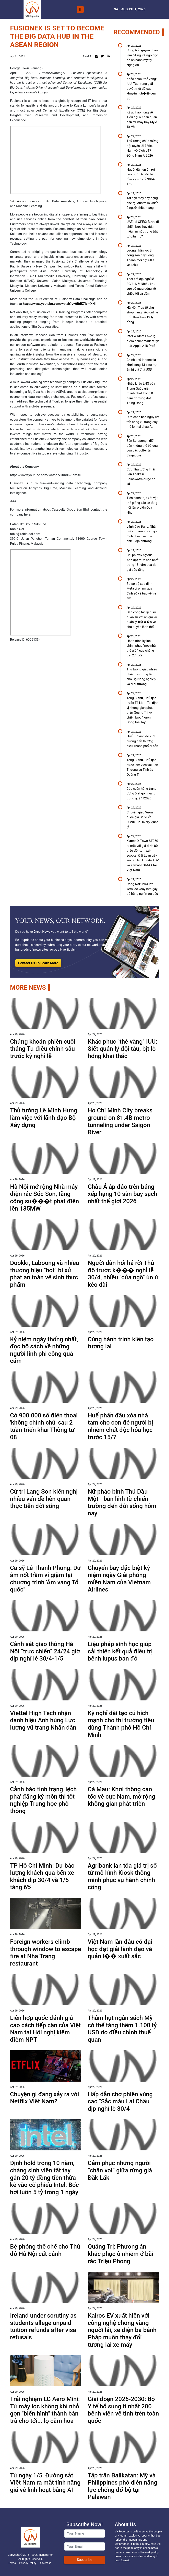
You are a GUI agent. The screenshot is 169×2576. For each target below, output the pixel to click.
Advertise (45, 2563)
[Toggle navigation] (80, 9)
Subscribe (84, 2560)
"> (18, 201)
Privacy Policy (27, 2563)
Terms (12, 2563)
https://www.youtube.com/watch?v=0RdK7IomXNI (59, 304)
